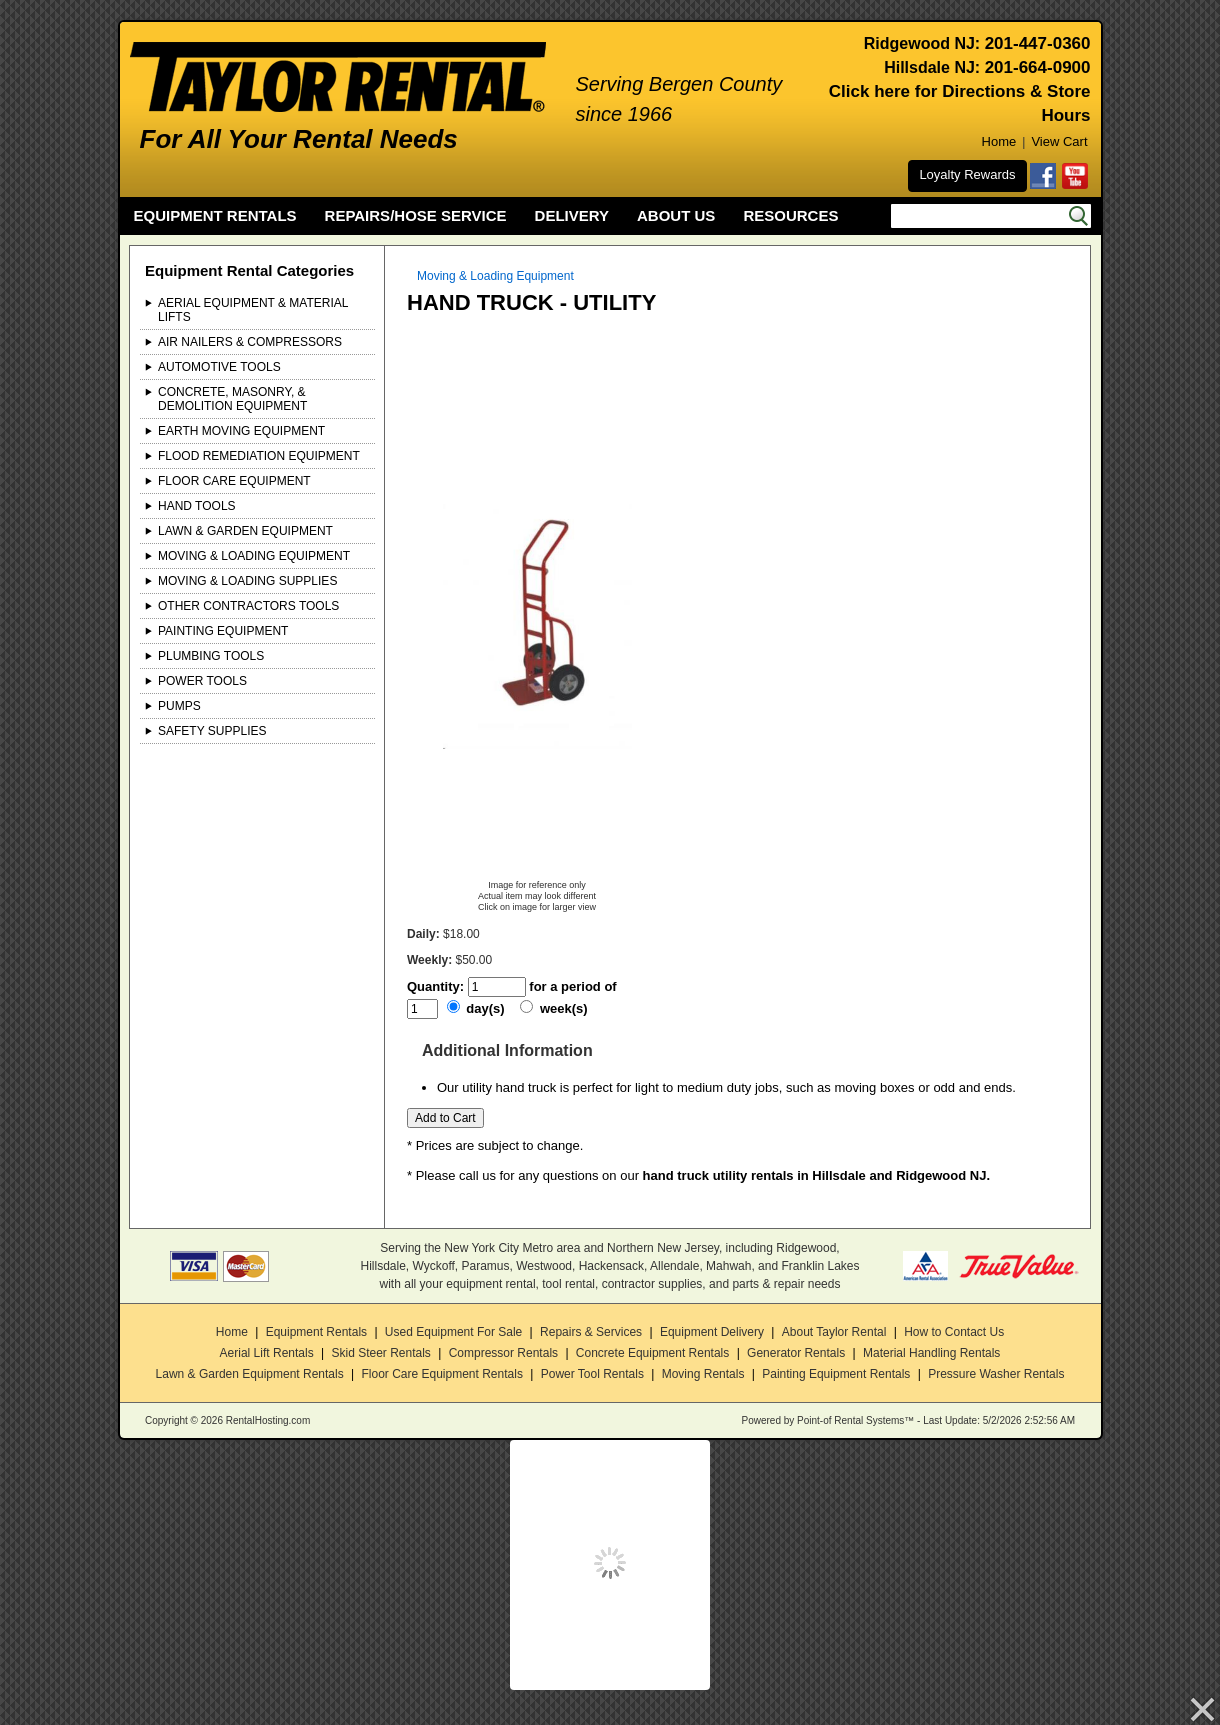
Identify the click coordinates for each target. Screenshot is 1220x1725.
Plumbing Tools (211, 656)
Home (999, 141)
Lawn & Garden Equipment (245, 531)
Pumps (179, 706)
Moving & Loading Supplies (247, 581)
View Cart (1059, 141)
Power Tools (202, 681)
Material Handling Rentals (931, 1353)
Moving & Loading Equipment (254, 556)
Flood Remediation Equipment (259, 456)
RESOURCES (790, 215)
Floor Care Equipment (234, 481)
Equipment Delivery (712, 1332)
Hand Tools (197, 506)
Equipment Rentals (316, 1332)
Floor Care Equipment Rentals (441, 1374)
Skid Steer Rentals (380, 1353)
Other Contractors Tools (248, 606)
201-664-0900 (1038, 67)
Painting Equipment (223, 631)
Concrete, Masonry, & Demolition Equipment (232, 399)
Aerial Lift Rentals (267, 1353)
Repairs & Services (591, 1332)
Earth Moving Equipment (241, 431)
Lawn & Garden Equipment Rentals (250, 1374)
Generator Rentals (796, 1353)
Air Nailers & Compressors (250, 342)
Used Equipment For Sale (453, 1332)
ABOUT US (676, 215)
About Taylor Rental (834, 1332)
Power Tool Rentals (592, 1374)
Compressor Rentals (503, 1353)
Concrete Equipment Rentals (652, 1353)
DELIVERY (572, 215)
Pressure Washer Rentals (996, 1374)
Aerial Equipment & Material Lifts (253, 310)
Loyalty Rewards (967, 174)
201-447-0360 (1038, 43)
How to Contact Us (954, 1332)
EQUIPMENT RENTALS (215, 215)
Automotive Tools (219, 367)
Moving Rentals (703, 1374)
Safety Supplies (212, 731)
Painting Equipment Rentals (836, 1374)
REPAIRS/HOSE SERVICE (416, 215)
